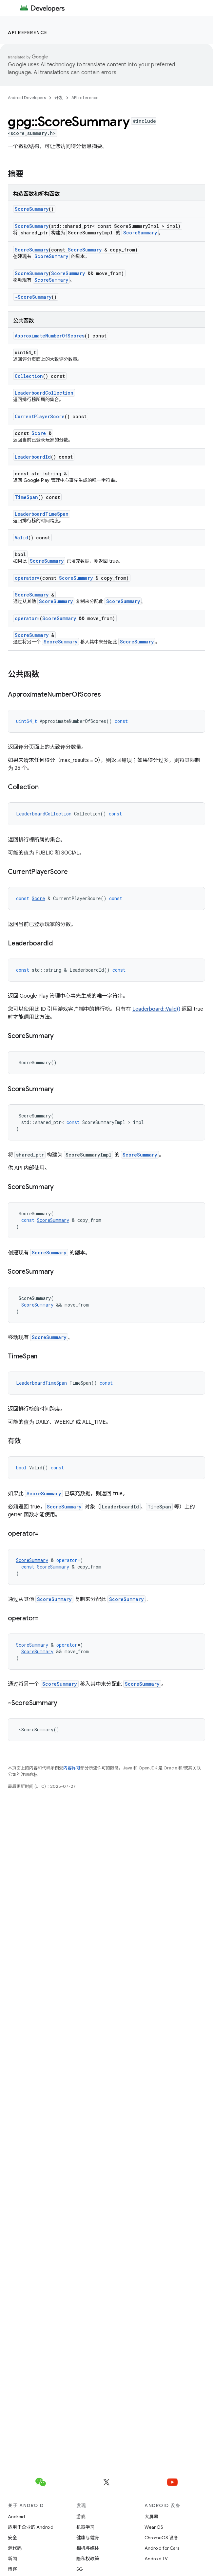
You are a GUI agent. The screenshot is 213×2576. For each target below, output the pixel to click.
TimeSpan (26, 497)
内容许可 (71, 1768)
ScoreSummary (31, 209)
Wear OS (154, 2527)
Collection (29, 376)
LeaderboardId (33, 457)
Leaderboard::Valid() (156, 1009)
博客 (12, 2569)
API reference (28, 32)
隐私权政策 (87, 2559)
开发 (58, 97)
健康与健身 (87, 2538)
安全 (12, 2538)
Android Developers (27, 97)
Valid (21, 537)
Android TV (156, 2559)
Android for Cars (162, 2548)
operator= (27, 578)
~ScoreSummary (33, 297)
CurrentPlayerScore (40, 416)
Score (38, 433)
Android (16, 2517)
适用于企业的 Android (30, 2527)
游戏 (81, 2517)
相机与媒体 (87, 2548)
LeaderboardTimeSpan (41, 514)
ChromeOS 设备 (161, 2538)
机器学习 (85, 2527)
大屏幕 (151, 2517)
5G (79, 2569)
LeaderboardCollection (44, 393)
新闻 (12, 2559)
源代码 (15, 2548)
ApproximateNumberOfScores (50, 336)
